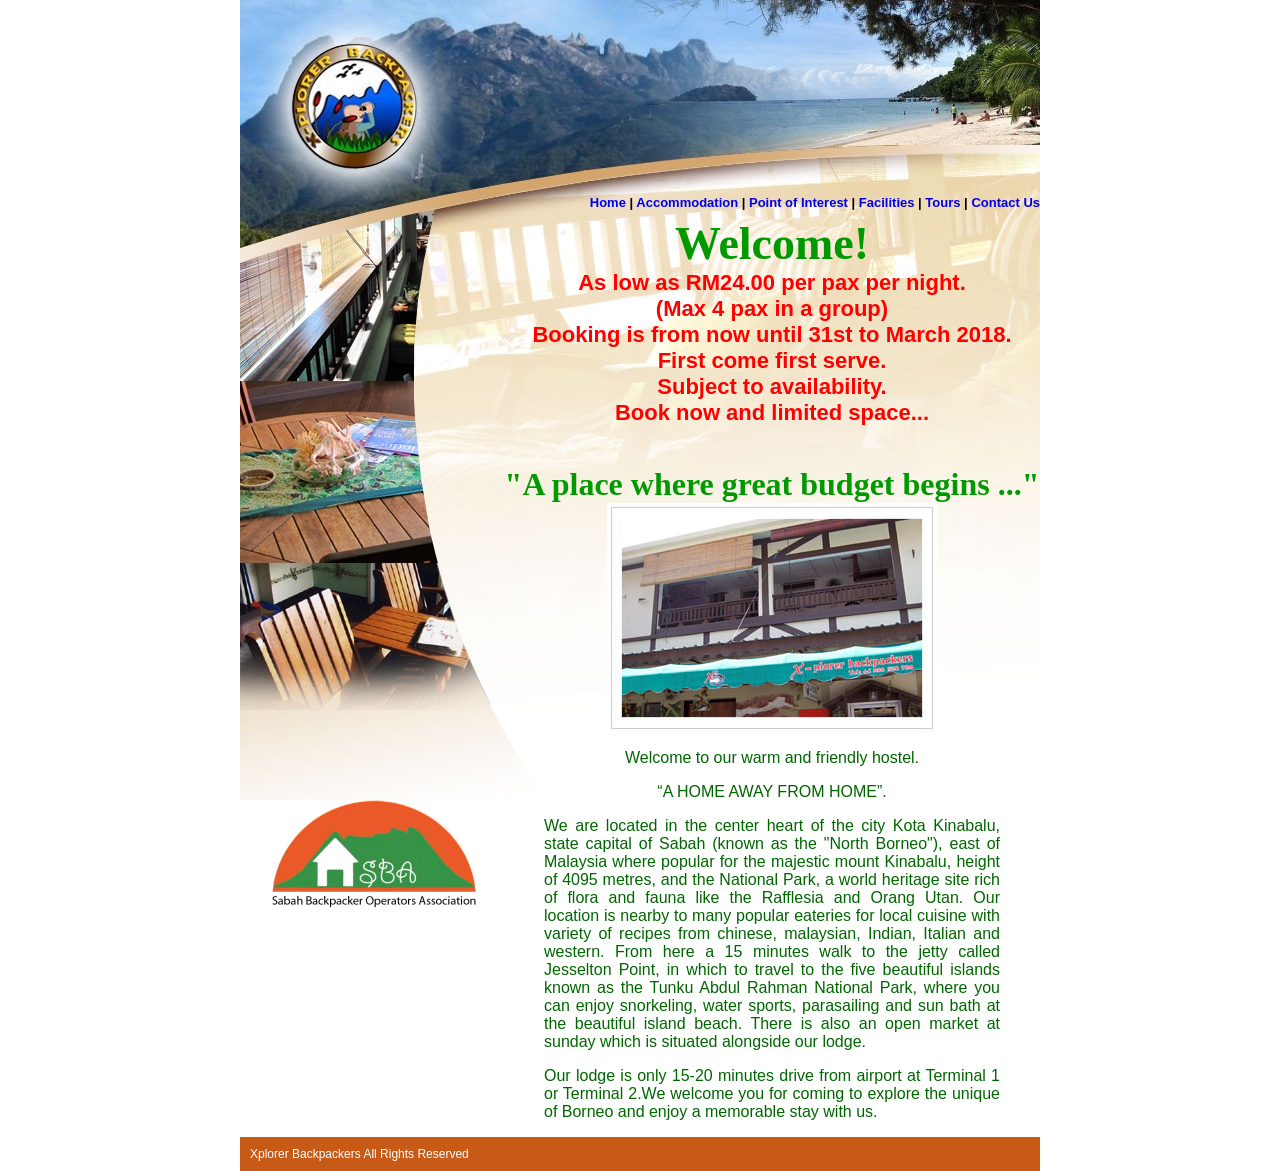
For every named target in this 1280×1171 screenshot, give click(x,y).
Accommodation (687, 202)
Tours (942, 202)
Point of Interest (798, 202)
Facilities (887, 202)
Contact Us (1005, 202)
